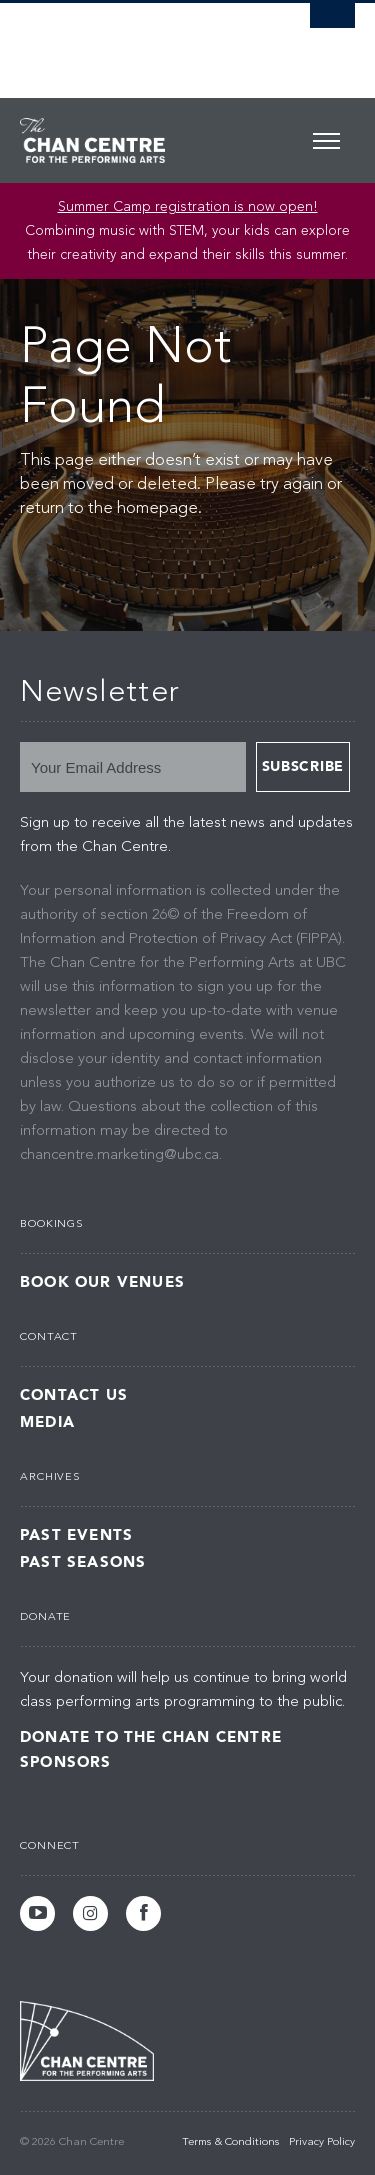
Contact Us (74, 1395)
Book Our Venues (102, 1282)
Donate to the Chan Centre (151, 1737)
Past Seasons (83, 1562)
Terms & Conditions (230, 2142)
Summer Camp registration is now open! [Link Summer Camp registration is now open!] (188, 207)
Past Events (76, 1535)
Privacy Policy (322, 2142)
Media (47, 1422)
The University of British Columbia (137, 41)
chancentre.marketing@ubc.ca (119, 1155)
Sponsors (66, 1762)
